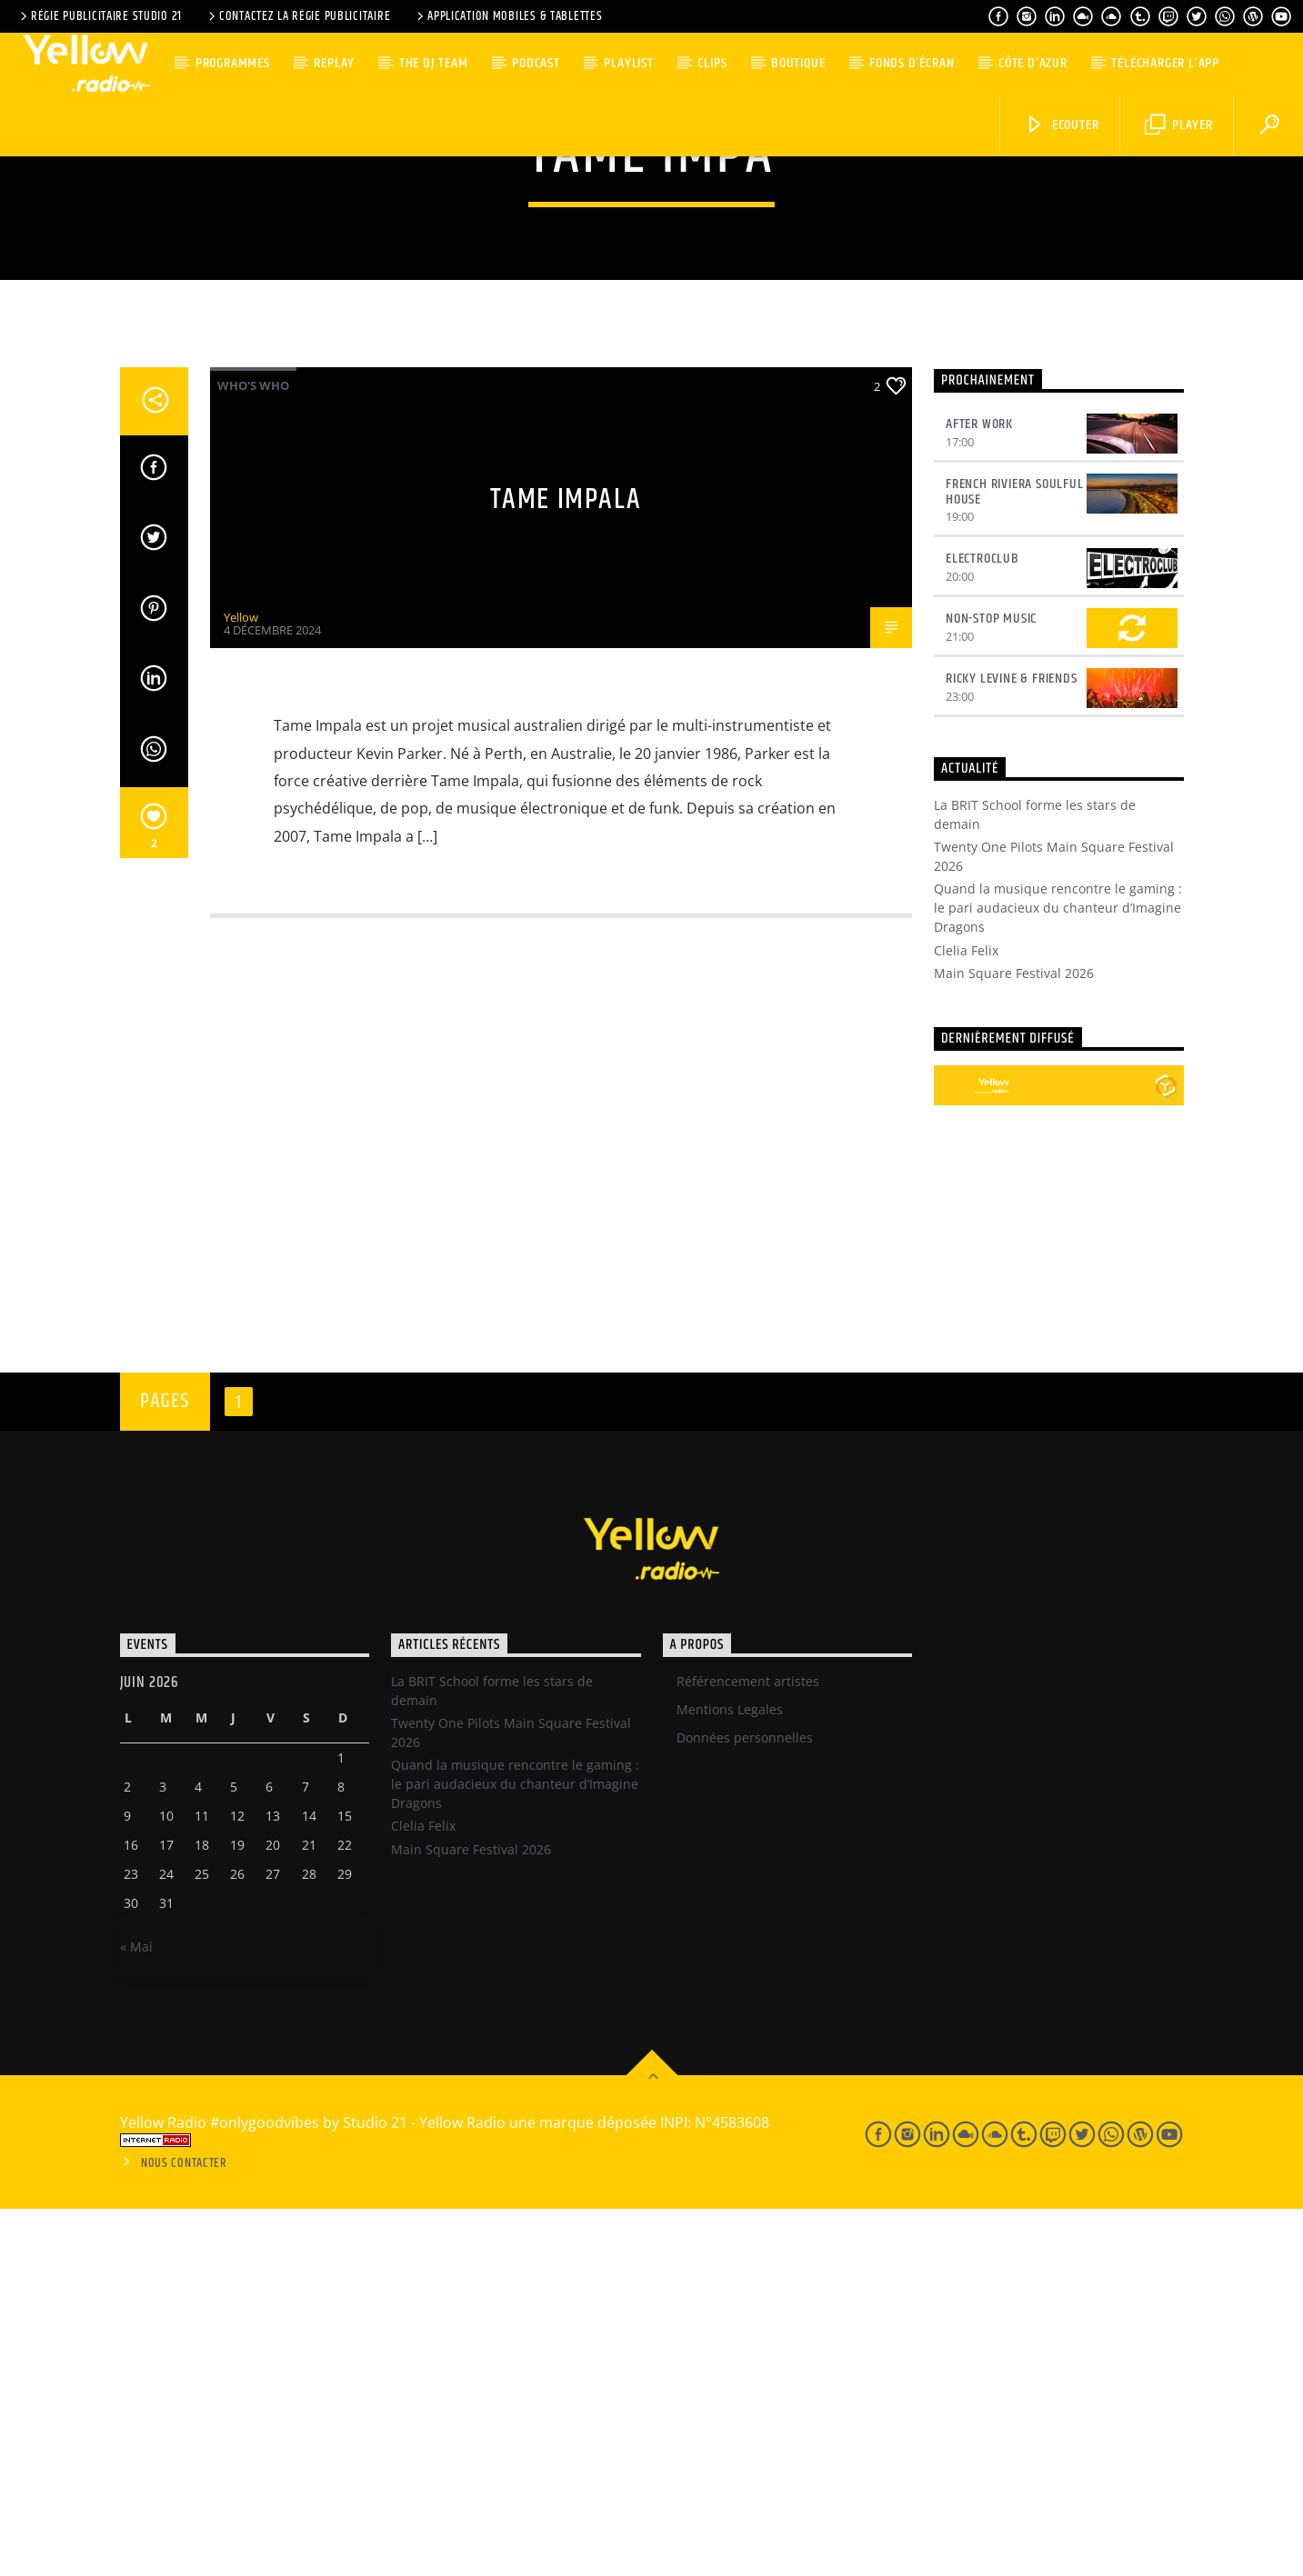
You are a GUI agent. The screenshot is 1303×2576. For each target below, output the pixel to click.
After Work (979, 791)
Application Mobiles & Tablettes (508, 16)
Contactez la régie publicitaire (297, 16)
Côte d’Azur (1032, 63)
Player (1179, 125)
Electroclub (982, 925)
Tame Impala (566, 866)
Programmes (232, 63)
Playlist (628, 63)
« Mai (136, 2313)
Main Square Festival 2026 (1014, 1340)
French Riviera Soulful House (1015, 859)
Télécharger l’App (1165, 63)
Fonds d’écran (911, 63)
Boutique (798, 63)
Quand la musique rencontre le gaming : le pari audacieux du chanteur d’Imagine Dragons (1058, 1275)
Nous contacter (184, 2531)
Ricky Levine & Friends (1011, 1045)
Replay (334, 63)
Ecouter (1061, 125)
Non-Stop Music (991, 985)
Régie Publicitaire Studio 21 (99, 16)
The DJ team (433, 63)
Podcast (536, 63)
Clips (712, 63)
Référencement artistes (748, 2048)
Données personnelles (745, 2104)
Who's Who (253, 752)
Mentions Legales (730, 2076)
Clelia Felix (966, 1317)
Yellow (241, 984)
